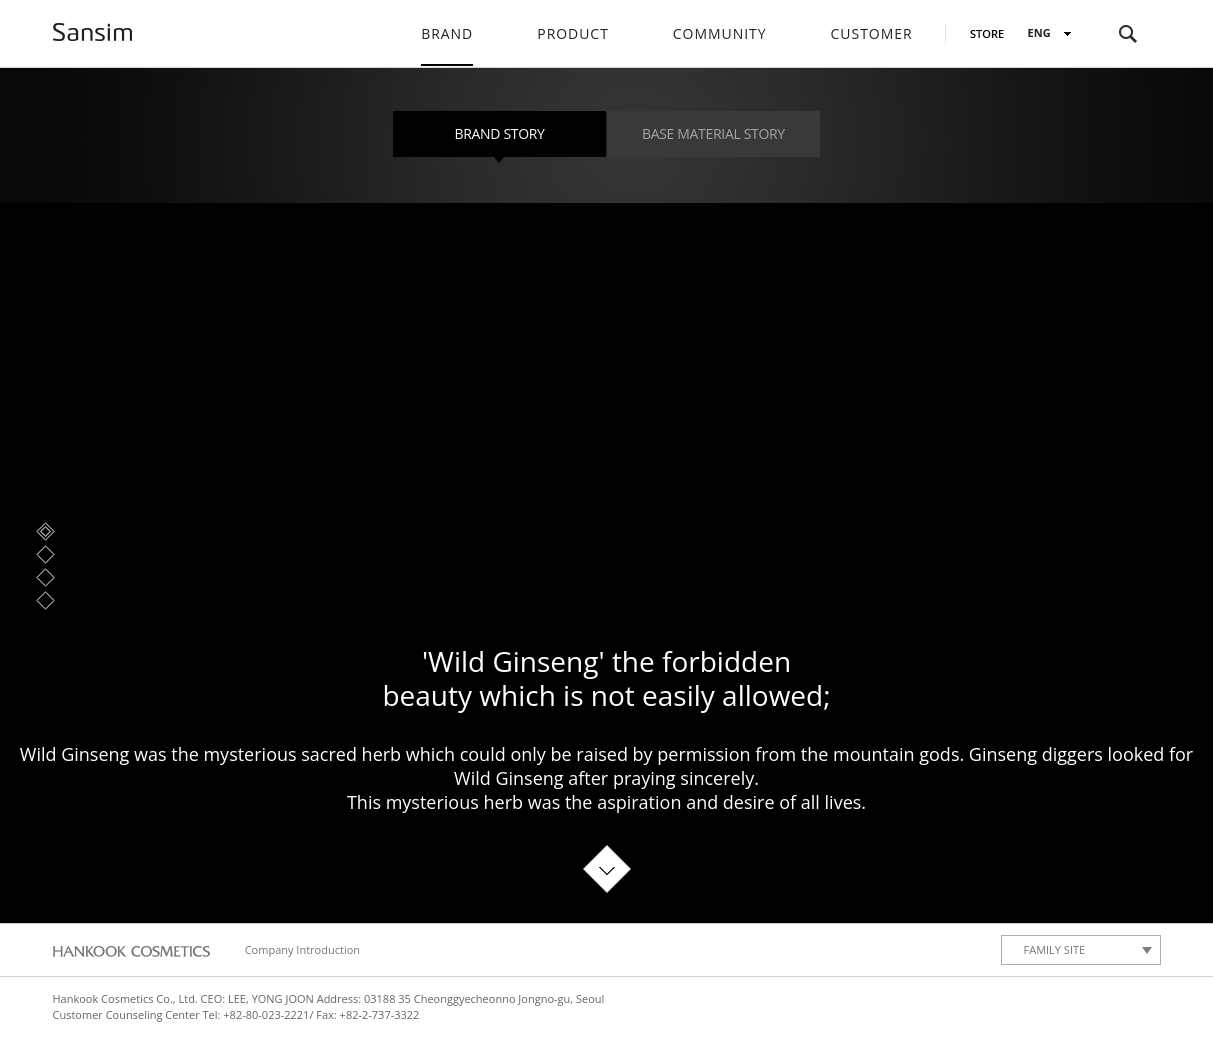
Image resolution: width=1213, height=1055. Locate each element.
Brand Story (500, 133)
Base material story (713, 133)
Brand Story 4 (45, 600)
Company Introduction (302, 949)
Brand (447, 33)
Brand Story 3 (45, 577)
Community (720, 33)
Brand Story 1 (45, 531)
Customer (872, 33)
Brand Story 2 (45, 554)
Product (573, 33)
